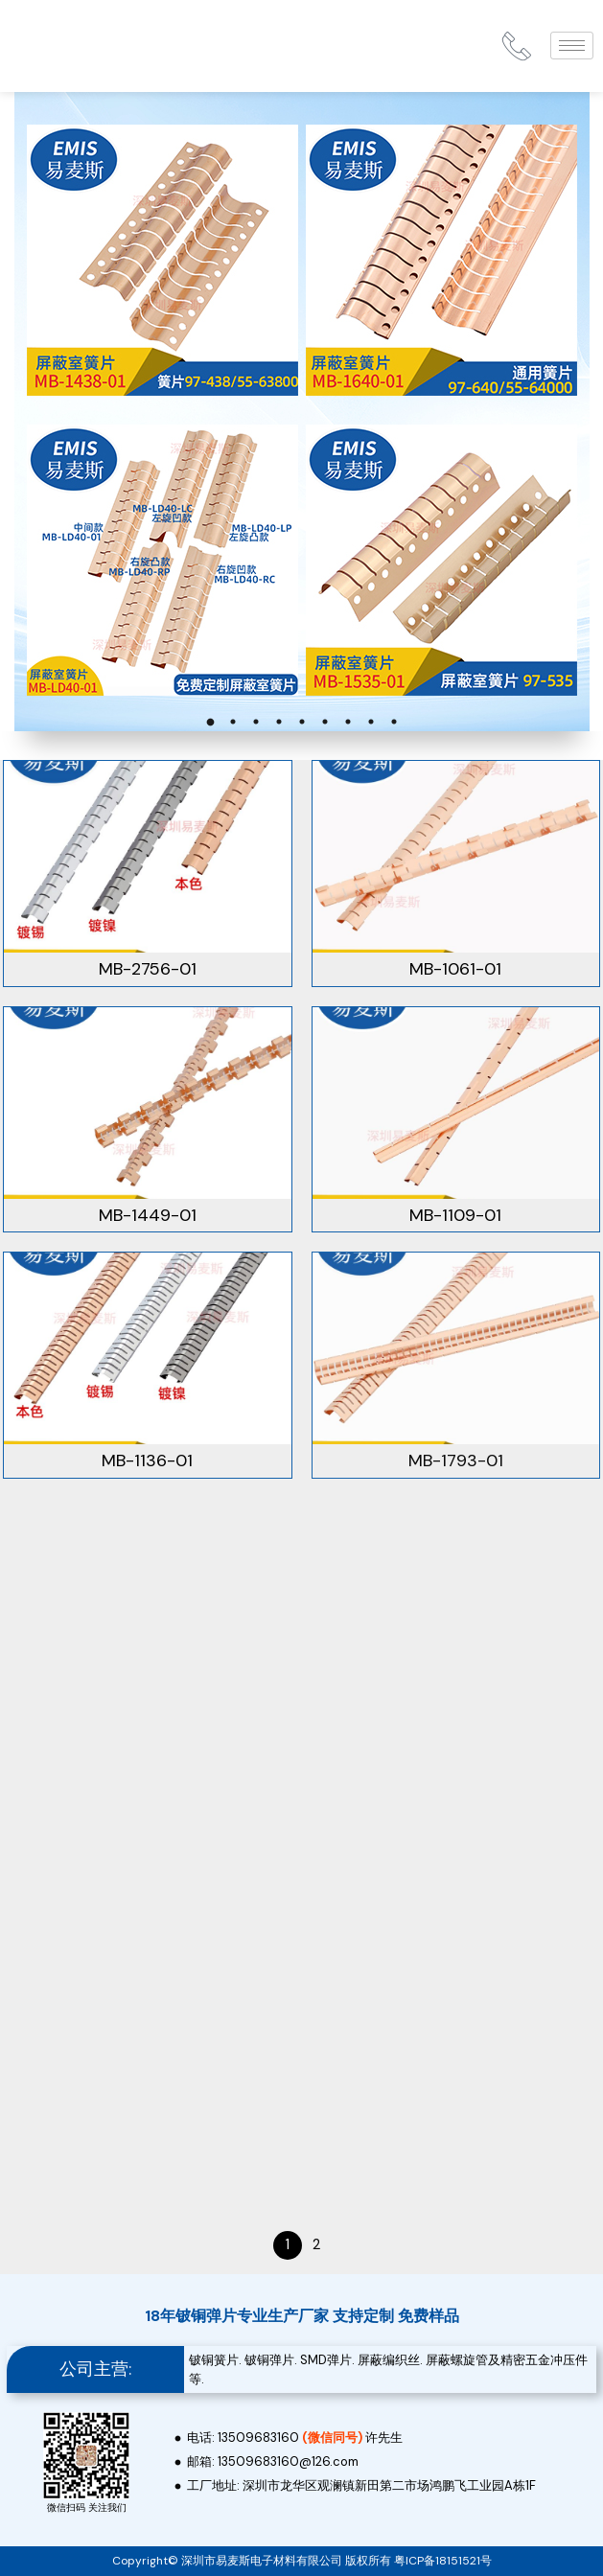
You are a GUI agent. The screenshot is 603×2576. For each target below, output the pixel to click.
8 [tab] (371, 721)
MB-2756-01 (148, 968)
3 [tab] (256, 721)
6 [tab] (325, 721)
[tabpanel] (301, 411)
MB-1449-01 (148, 1215)
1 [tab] (210, 721)
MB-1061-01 (455, 968)
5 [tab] (302, 721)
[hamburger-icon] (571, 45)
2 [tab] (233, 721)
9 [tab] (394, 721)
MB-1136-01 (147, 1460)
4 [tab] (279, 721)
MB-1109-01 (455, 1215)
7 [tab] (348, 721)
